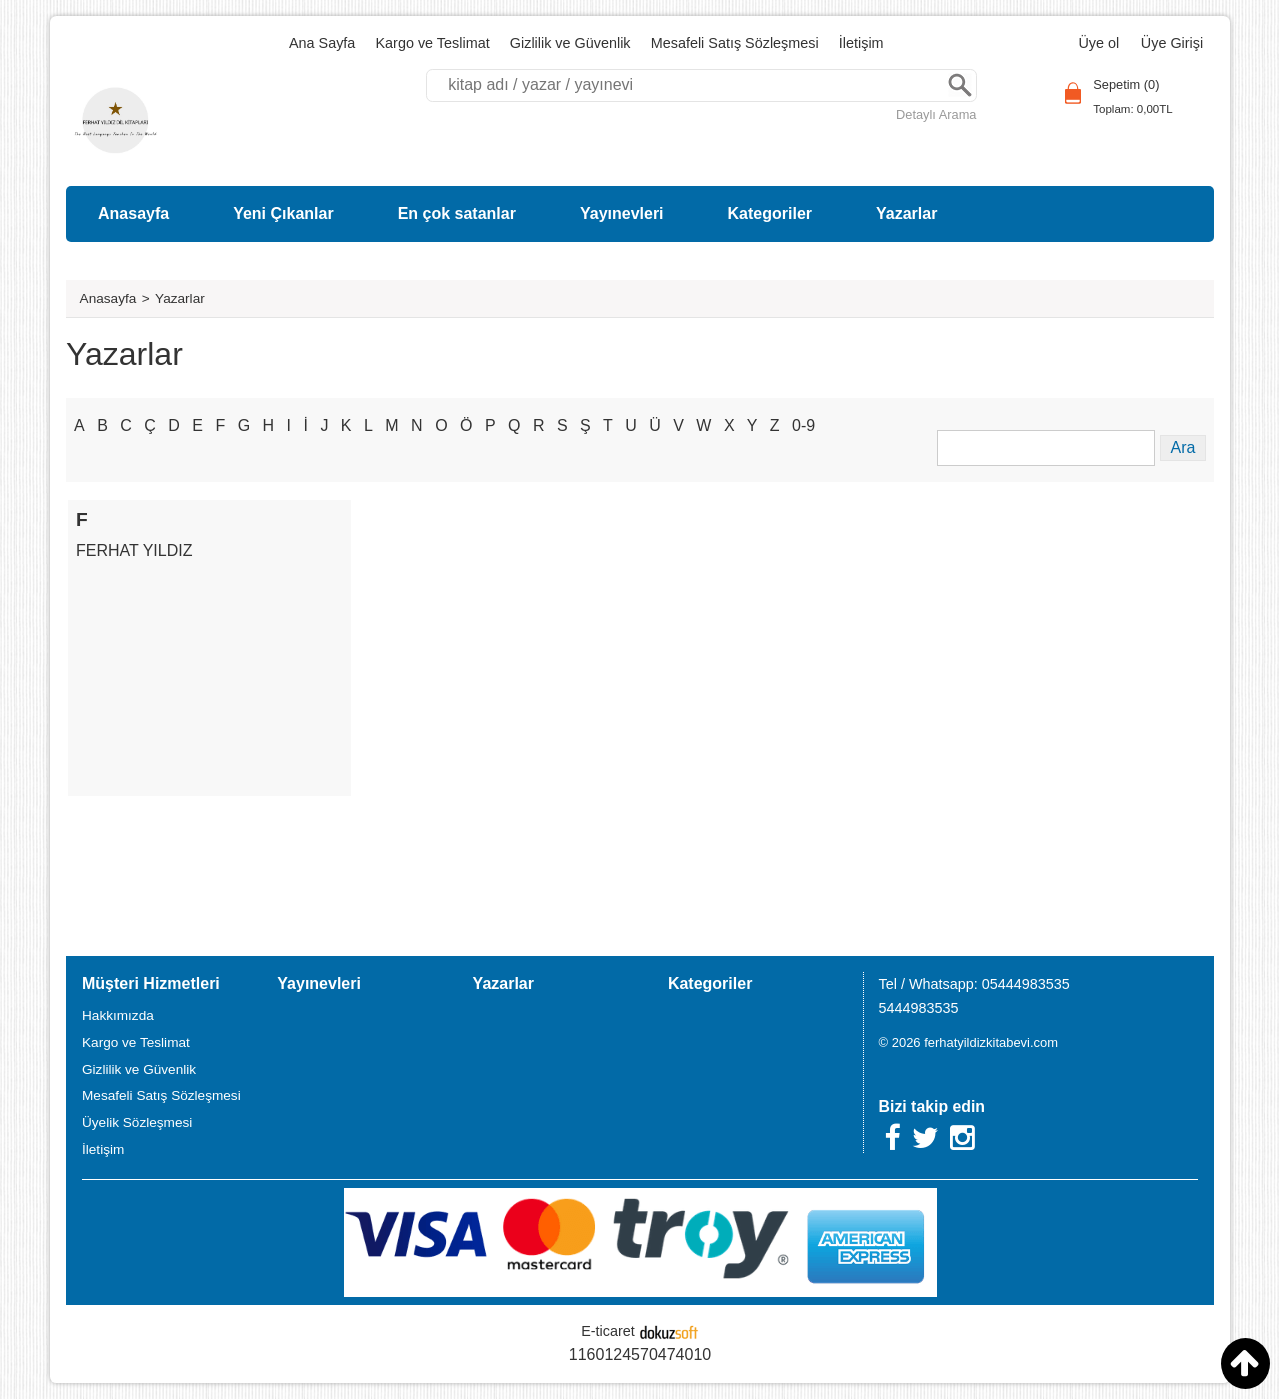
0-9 (803, 425)
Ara (960, 85)
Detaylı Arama (936, 114)
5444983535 (919, 1008)
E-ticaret (608, 1331)
